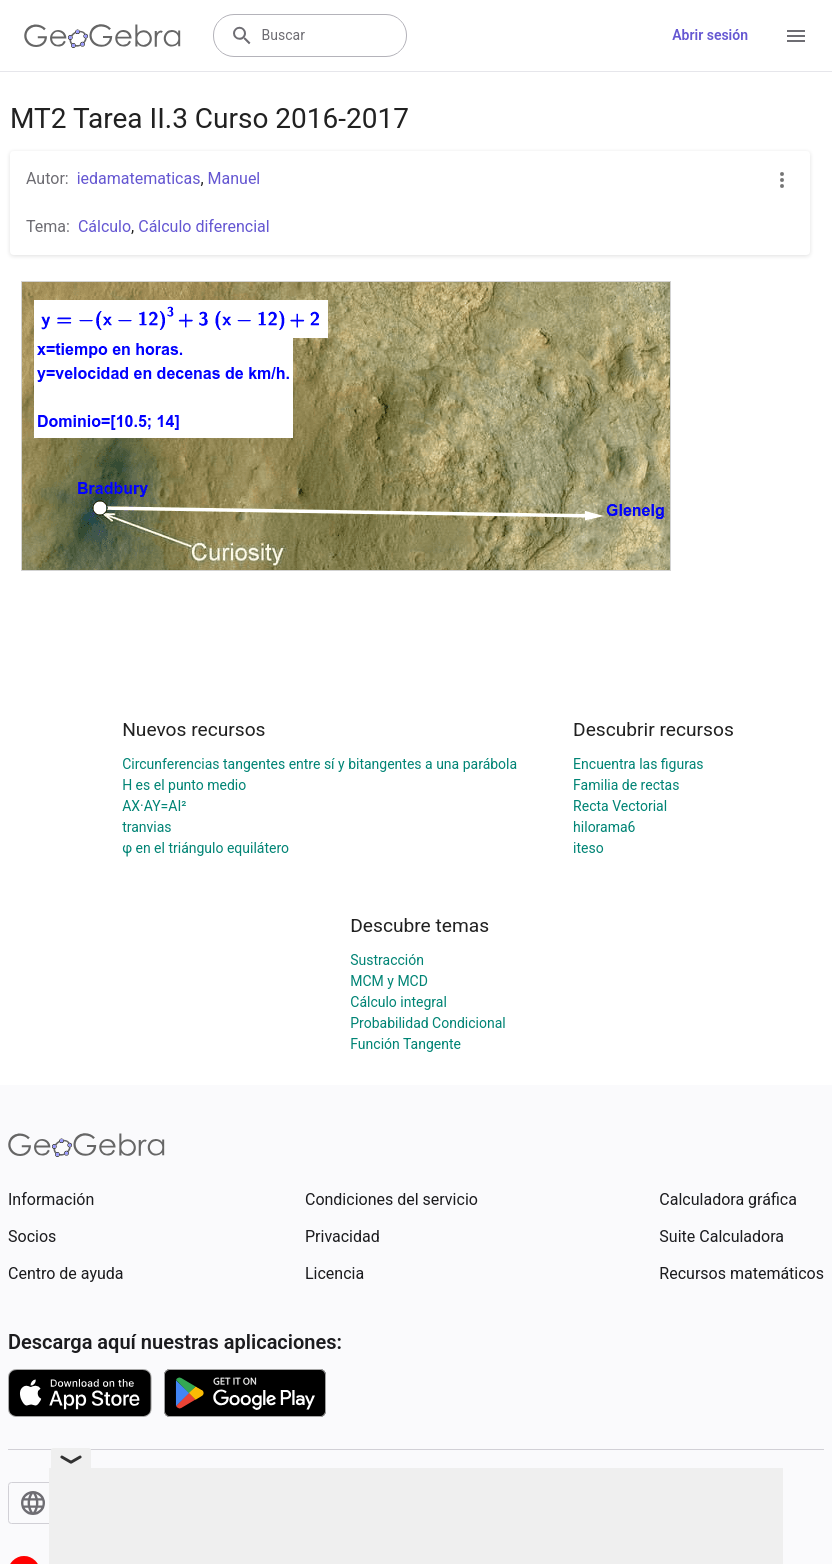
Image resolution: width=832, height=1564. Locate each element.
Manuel (234, 178)
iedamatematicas (139, 178)
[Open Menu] (796, 36)
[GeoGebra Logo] (102, 36)
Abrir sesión (710, 35)
